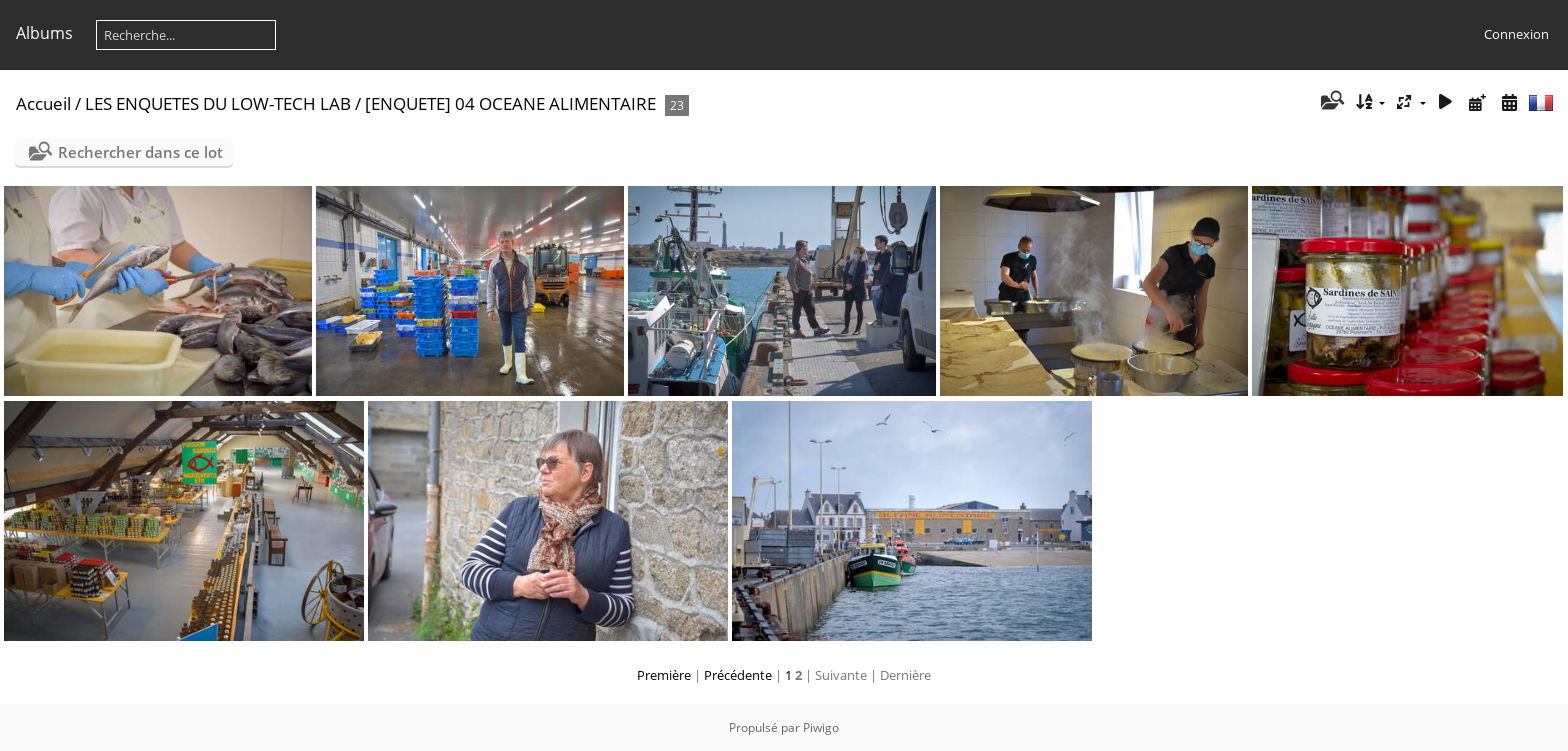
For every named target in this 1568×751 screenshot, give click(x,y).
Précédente (738, 675)
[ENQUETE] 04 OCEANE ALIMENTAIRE (510, 103)
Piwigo (821, 727)
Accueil (43, 103)
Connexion (1516, 34)
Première (664, 675)
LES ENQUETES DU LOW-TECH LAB (218, 103)
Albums (44, 33)
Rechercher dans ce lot (140, 152)
